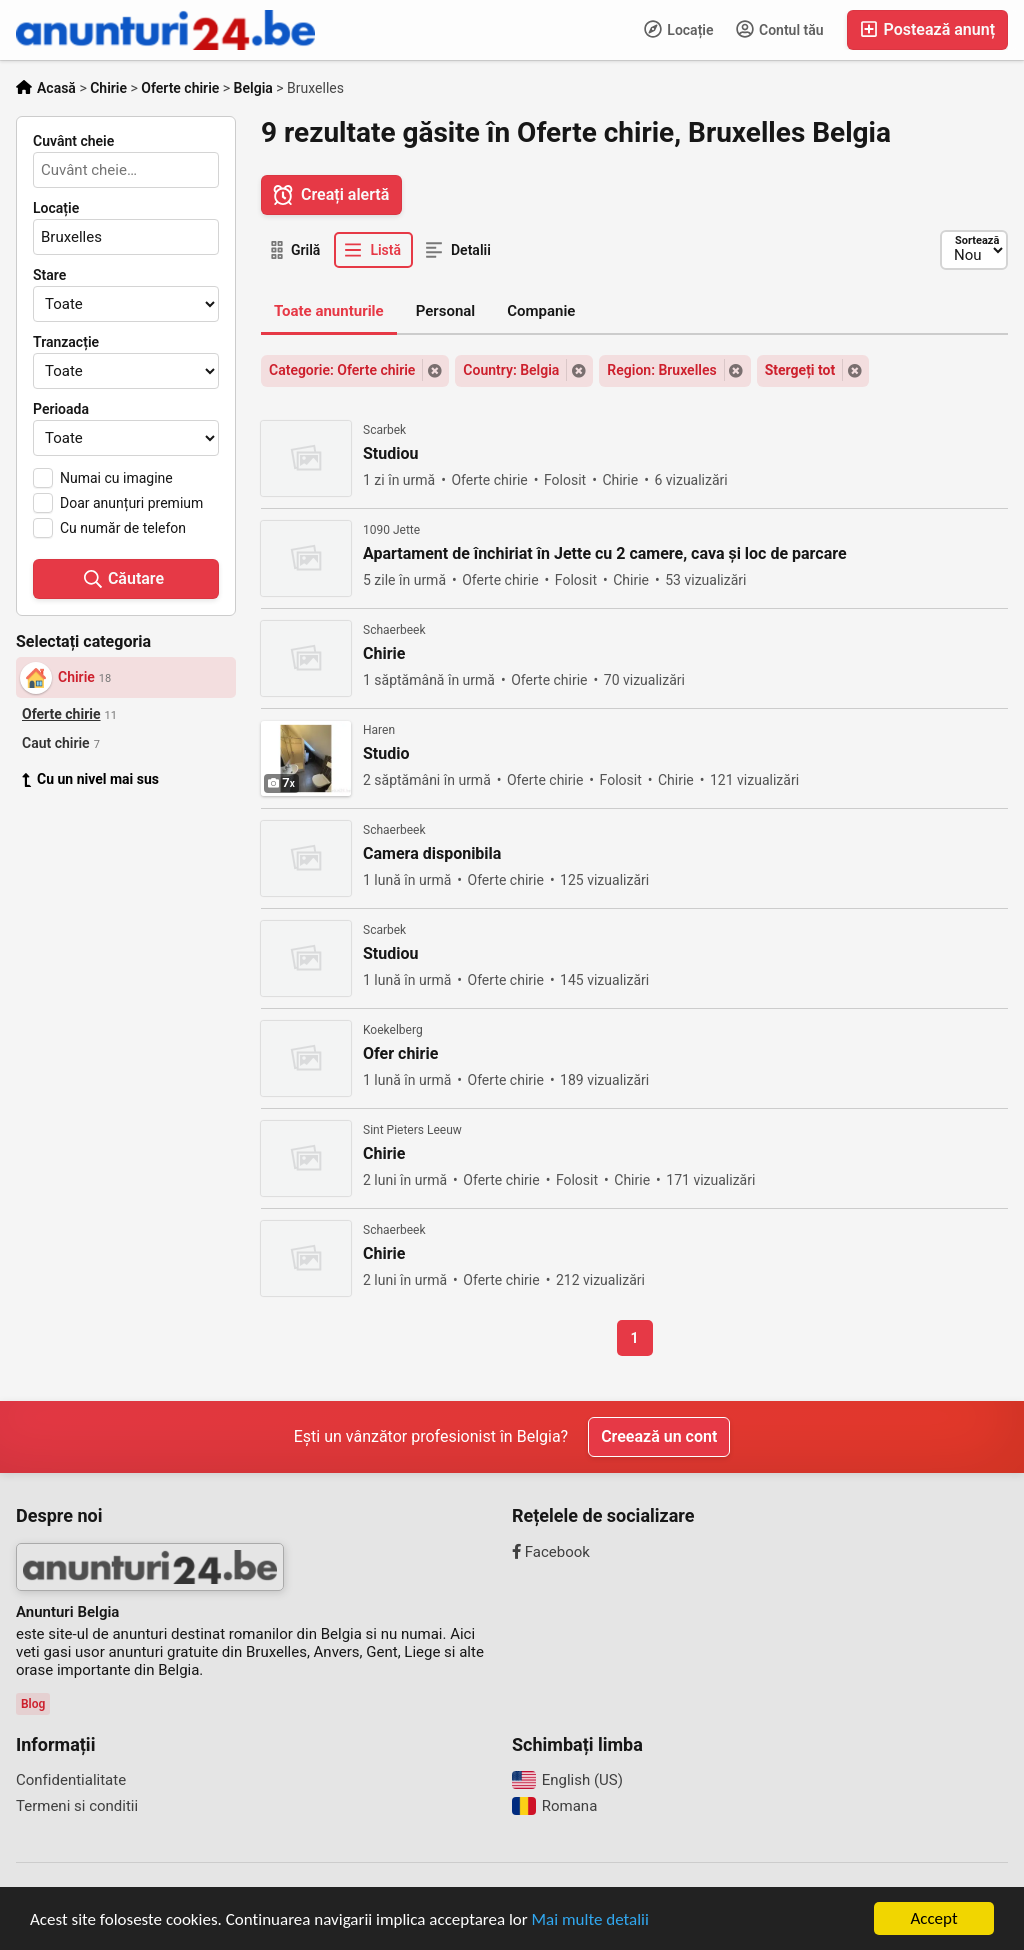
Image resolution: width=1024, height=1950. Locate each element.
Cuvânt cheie (73, 141)
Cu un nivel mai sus (90, 779)
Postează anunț (927, 29)
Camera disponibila (432, 854)
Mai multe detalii (590, 1920)
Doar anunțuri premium (131, 503)
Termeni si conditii (77, 1806)
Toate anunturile (329, 311)
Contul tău (780, 29)
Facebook (551, 1552)
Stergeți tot (800, 370)
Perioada (61, 409)
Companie (541, 311)
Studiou (390, 454)
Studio (386, 754)
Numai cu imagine (116, 478)
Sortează (977, 240)
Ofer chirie (400, 1054)
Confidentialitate (71, 1780)
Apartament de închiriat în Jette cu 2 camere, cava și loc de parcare (605, 554)
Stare (49, 275)
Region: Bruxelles (661, 370)
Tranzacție (66, 342)
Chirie (384, 654)
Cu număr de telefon (123, 528)
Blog (33, 1704)
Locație (679, 29)
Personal (446, 311)
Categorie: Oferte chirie (342, 370)
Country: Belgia (511, 370)
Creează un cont (659, 1436)
